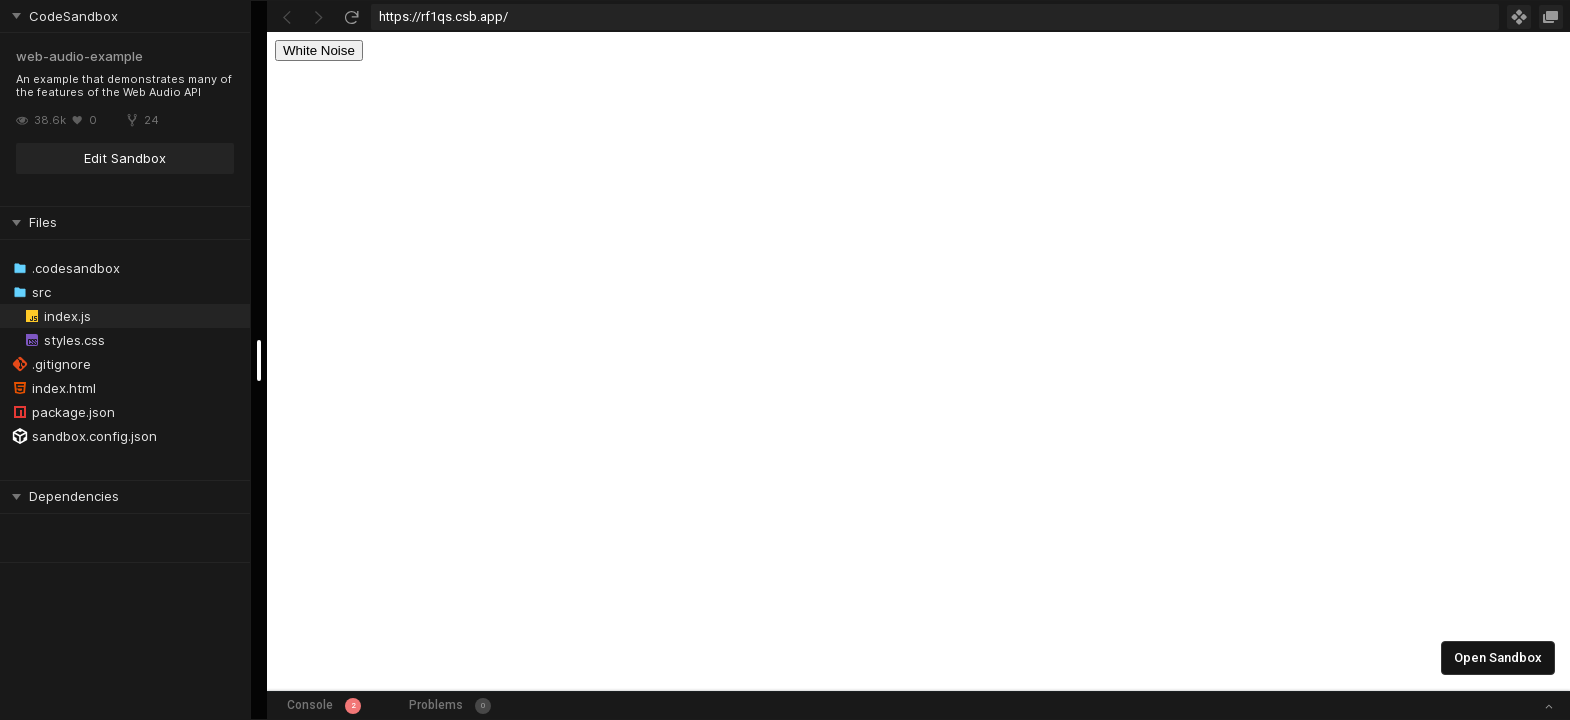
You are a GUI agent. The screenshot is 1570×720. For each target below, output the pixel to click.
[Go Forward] (319, 17)
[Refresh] (351, 17)
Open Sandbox (1498, 657)
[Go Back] (287, 17)
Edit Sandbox (125, 158)
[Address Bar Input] (935, 17)
